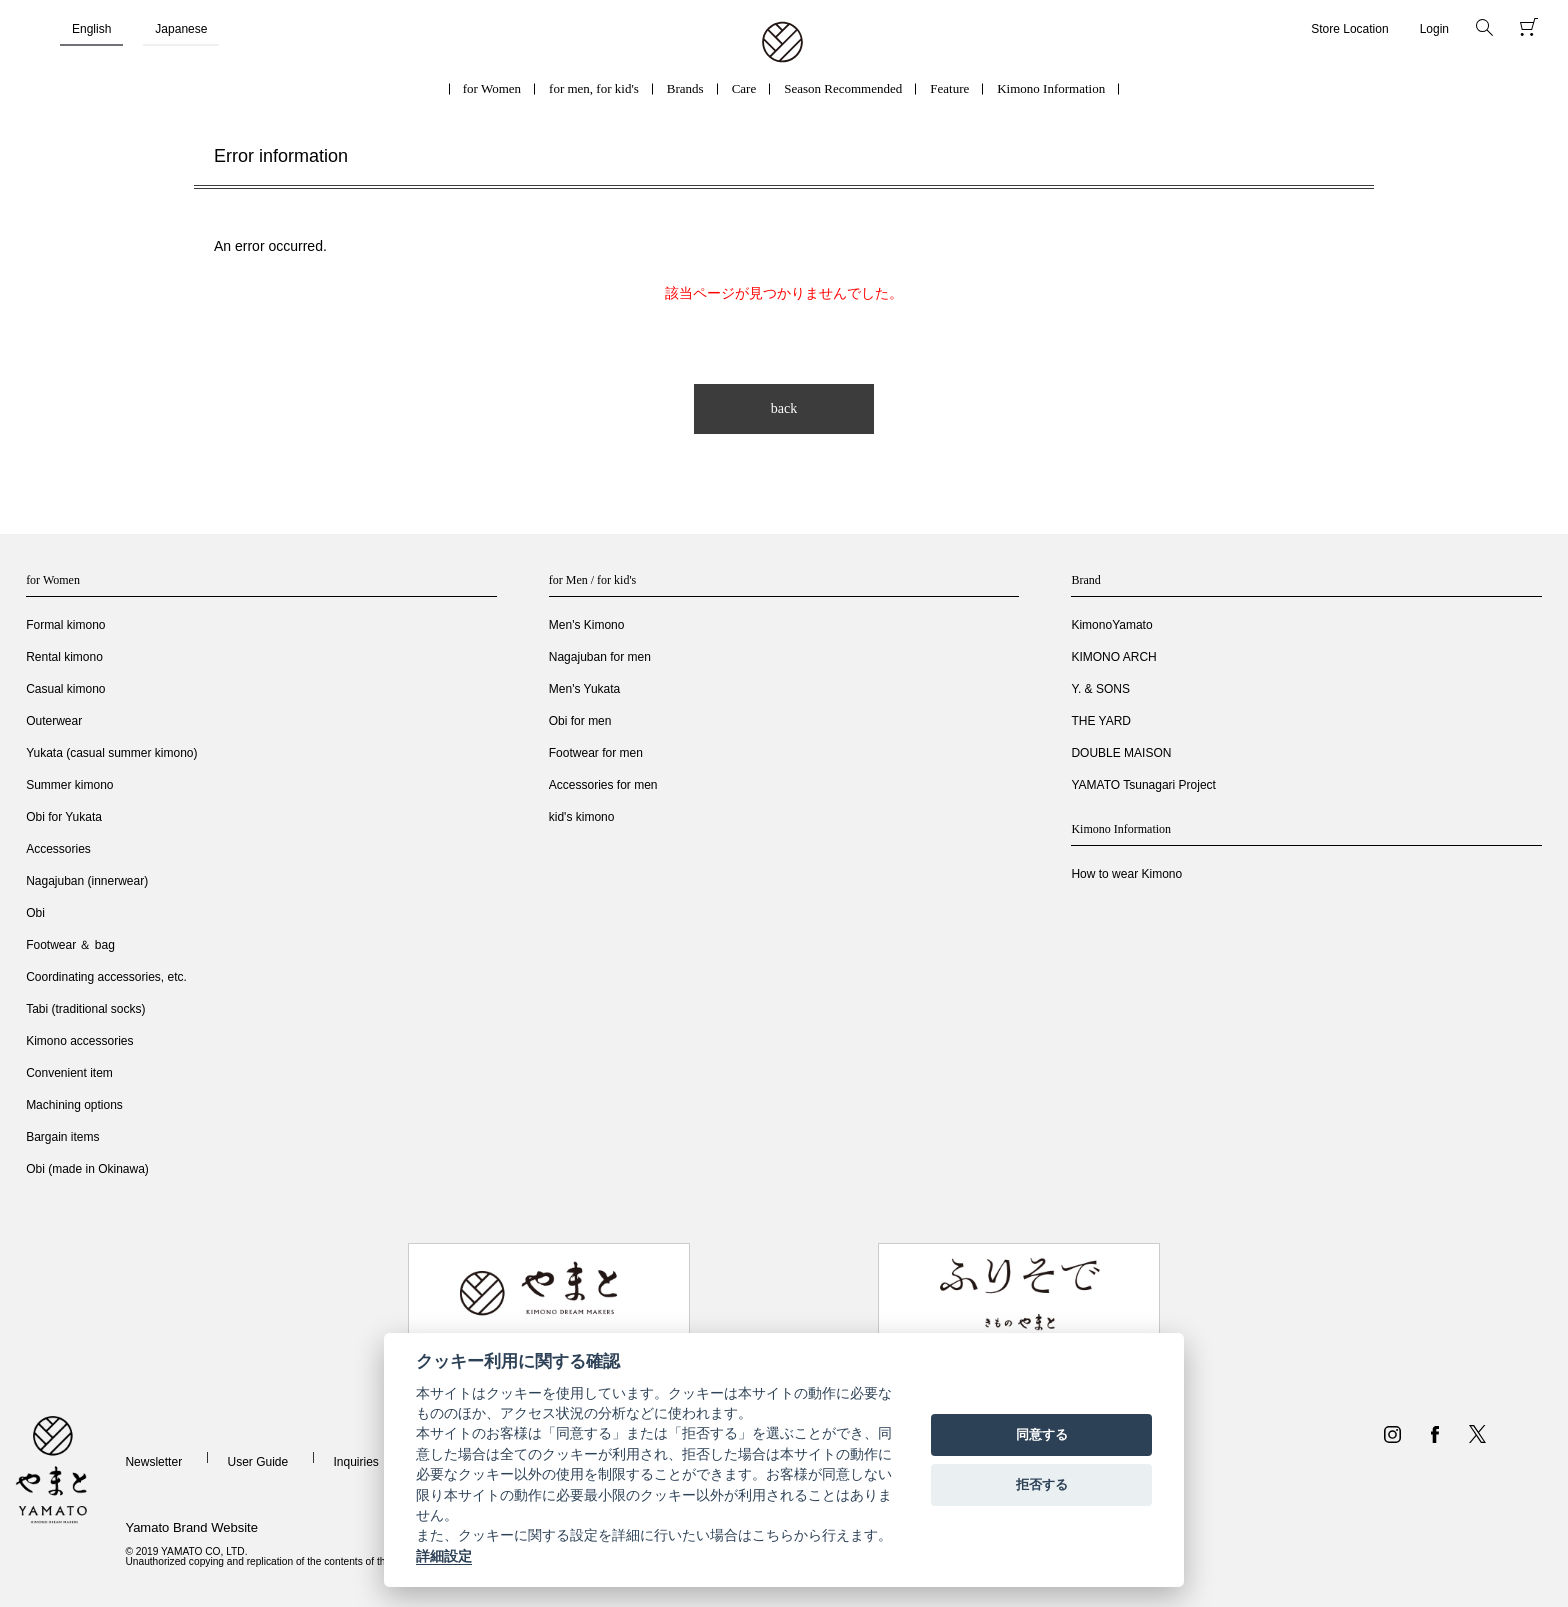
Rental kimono (64, 657)
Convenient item (69, 1073)
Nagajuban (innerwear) (87, 881)
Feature (949, 88)
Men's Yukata (584, 689)
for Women (492, 88)
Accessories (58, 849)
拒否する (1042, 1484)
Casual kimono (65, 689)
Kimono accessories (79, 1041)
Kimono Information (1051, 88)
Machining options (74, 1105)
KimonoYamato (1111, 625)
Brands (685, 88)
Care (744, 88)
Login (1434, 29)
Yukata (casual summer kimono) (111, 753)
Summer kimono (69, 785)
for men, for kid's (594, 88)
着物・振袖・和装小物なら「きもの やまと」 (782, 43)
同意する (1042, 1434)
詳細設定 (444, 1556)
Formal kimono (65, 625)
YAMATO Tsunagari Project (1143, 785)
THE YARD (1101, 721)
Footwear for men (596, 753)
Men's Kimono (587, 625)
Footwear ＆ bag (70, 945)
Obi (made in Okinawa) (87, 1169)
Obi (35, 913)
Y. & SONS (1100, 689)
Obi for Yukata (64, 817)
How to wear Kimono (1126, 874)
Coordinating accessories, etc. (106, 977)
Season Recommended (843, 88)
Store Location (1349, 29)
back (784, 408)
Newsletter (153, 1462)
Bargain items (62, 1137)
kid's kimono (582, 817)
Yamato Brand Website (191, 1527)
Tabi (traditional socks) (85, 1009)
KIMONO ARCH (1113, 657)
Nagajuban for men (600, 657)
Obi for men (580, 721)
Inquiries (356, 1462)
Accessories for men (603, 785)
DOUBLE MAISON (1121, 753)
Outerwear (54, 721)
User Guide (257, 1462)
